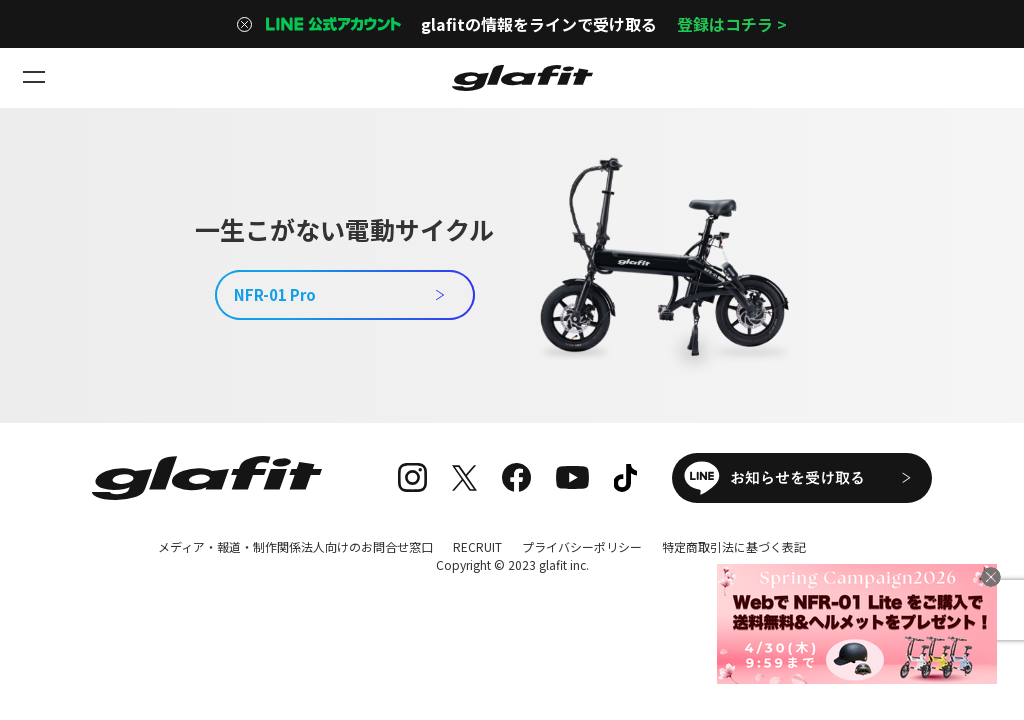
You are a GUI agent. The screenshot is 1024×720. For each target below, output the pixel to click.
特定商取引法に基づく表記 (734, 546)
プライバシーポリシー (582, 546)
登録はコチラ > (732, 24)
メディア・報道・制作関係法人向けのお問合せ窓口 (295, 546)
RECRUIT (477, 546)
